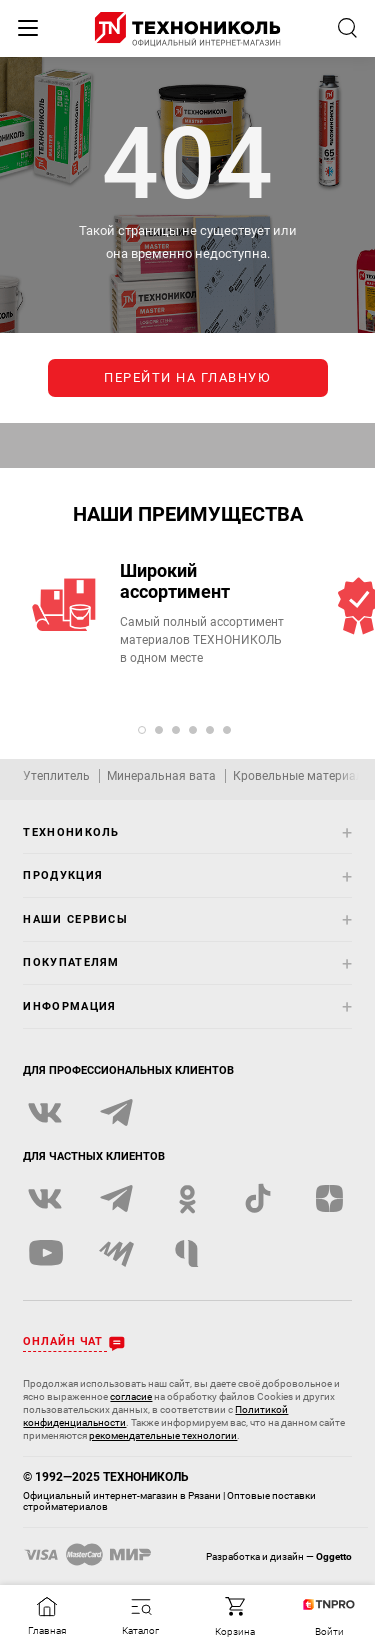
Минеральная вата (161, 776)
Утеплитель (56, 776)
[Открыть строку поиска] (347, 28)
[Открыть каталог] (141, 1616)
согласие (131, 1396)
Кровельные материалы (302, 776)
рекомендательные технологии (163, 1435)
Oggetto (334, 1556)
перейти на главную (187, 377)
